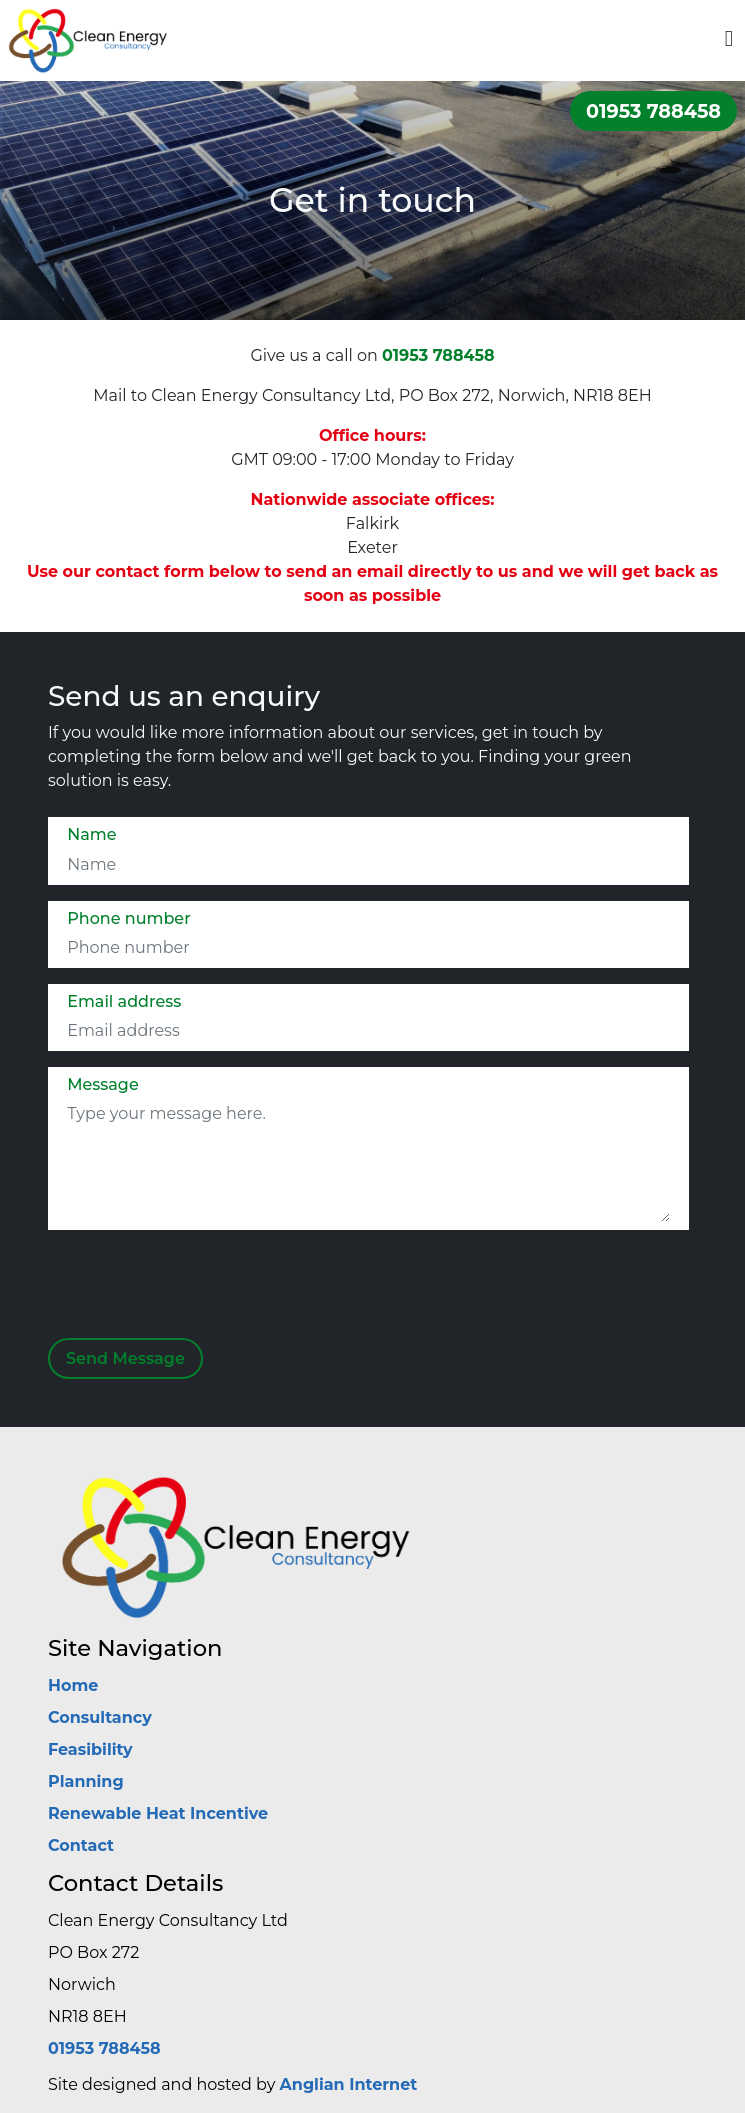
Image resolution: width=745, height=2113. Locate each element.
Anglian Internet (349, 2084)
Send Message (125, 1358)
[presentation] (198, 1291)
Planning (86, 1781)
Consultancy (100, 1717)
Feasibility (90, 1749)
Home (73, 1685)
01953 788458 (653, 111)
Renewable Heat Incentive (158, 1813)
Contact (81, 1845)
